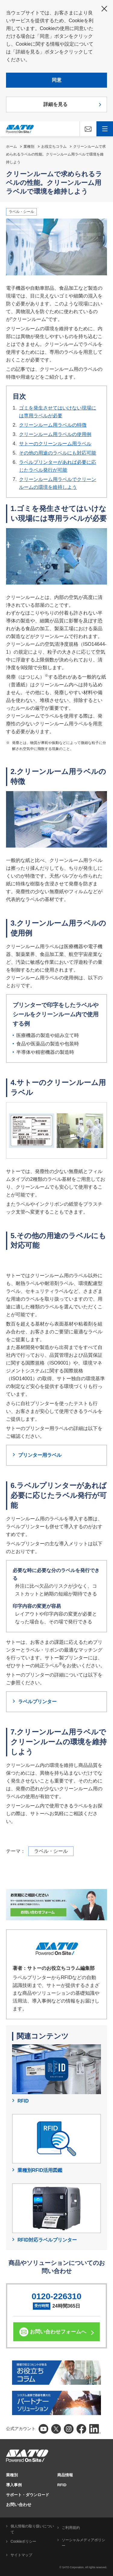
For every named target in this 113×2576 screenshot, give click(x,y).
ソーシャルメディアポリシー (83, 2543)
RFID (61, 2485)
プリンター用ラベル (39, 1455)
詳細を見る (55, 104)
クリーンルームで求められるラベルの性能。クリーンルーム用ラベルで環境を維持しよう (56, 154)
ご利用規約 (71, 2528)
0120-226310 (56, 2296)
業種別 (29, 146)
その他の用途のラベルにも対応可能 (57, 452)
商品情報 (65, 2475)
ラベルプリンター (37, 1701)
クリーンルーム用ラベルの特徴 (52, 425)
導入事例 (14, 2485)
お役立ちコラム (54, 146)
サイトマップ (21, 2555)
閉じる (104, 8)
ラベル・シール (21, 212)
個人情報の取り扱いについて (32, 2529)
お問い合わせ (18, 2504)
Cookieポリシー (23, 2541)
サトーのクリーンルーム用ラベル (55, 443)
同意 (56, 80)
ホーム (11, 146)
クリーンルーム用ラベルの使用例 (55, 434)
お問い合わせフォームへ (58, 2332)
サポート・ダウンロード (27, 2495)
